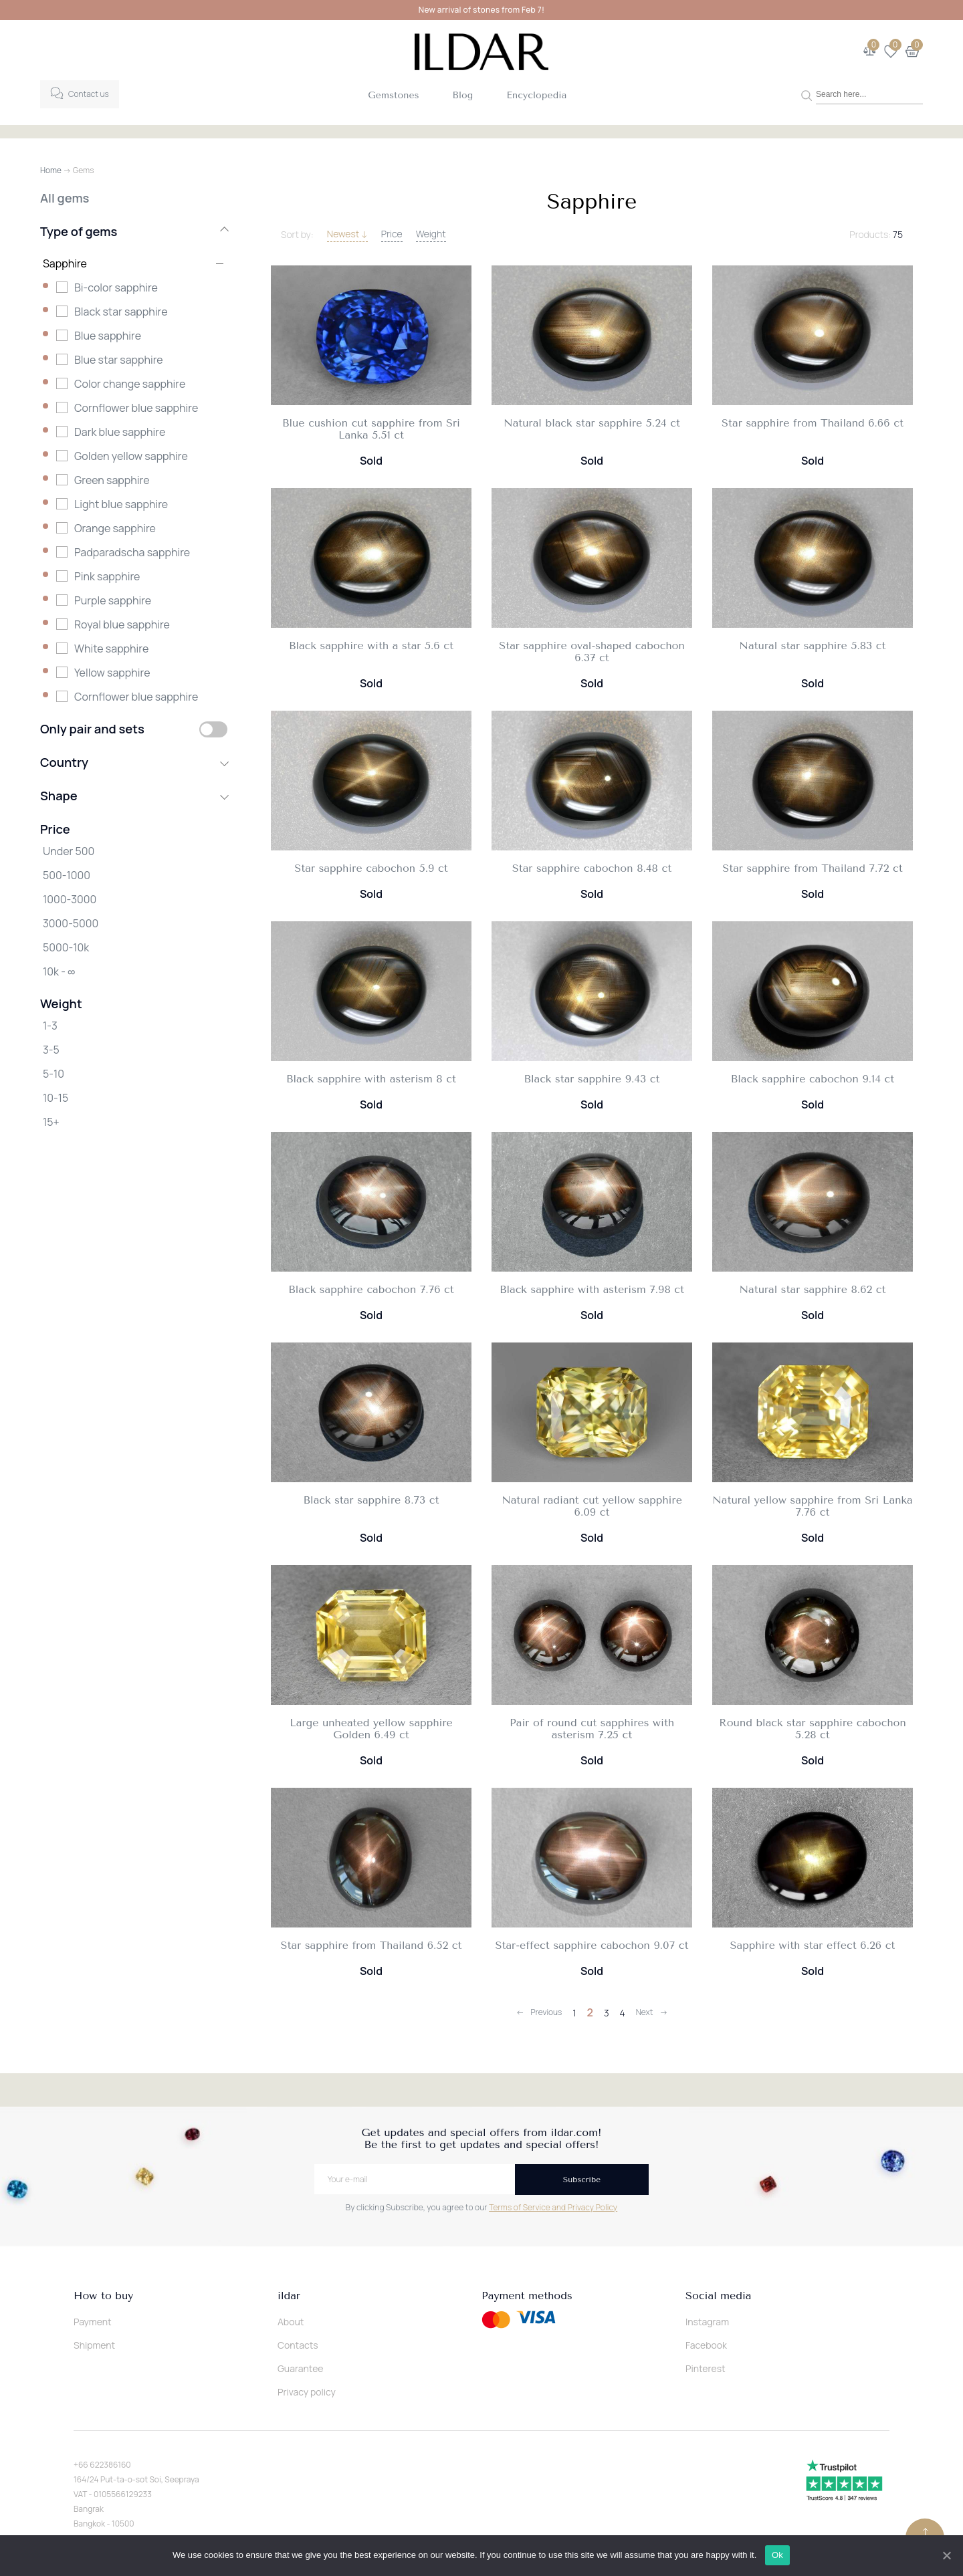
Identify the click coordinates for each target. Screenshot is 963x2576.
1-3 (50, 1025)
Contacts (298, 2345)
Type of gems (133, 231)
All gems (64, 198)
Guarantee (301, 2368)
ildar (289, 2296)
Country (133, 762)
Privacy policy (307, 2391)
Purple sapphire (112, 600)
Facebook (706, 2345)
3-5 (51, 1049)
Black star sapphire (121, 311)
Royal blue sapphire (122, 624)
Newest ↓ (347, 233)
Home (51, 170)
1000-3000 (69, 899)
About (291, 2321)
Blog (463, 95)
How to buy (103, 2296)
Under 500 (68, 851)
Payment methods (526, 2296)
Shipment (94, 2345)
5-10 (53, 1073)
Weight (431, 233)
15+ (51, 1122)
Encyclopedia (536, 95)
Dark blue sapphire (119, 432)
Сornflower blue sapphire (136, 696)
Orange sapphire (115, 528)
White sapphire (111, 648)
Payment (93, 2321)
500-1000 (66, 875)
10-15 (55, 1097)
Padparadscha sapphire (132, 552)
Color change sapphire (129, 383)
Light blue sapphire (121, 504)
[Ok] (946, 2555)
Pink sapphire (107, 576)
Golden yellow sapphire (131, 456)
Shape (133, 795)
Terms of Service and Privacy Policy (553, 2207)
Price (392, 233)
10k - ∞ (59, 971)
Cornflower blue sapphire (136, 407)
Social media (718, 2296)
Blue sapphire (107, 335)
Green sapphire (112, 480)
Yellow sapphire (112, 672)
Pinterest (705, 2368)
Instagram (707, 2321)
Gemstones (393, 95)
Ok (778, 2555)
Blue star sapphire (118, 359)
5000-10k (66, 947)
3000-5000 (70, 923)
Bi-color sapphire (116, 287)
